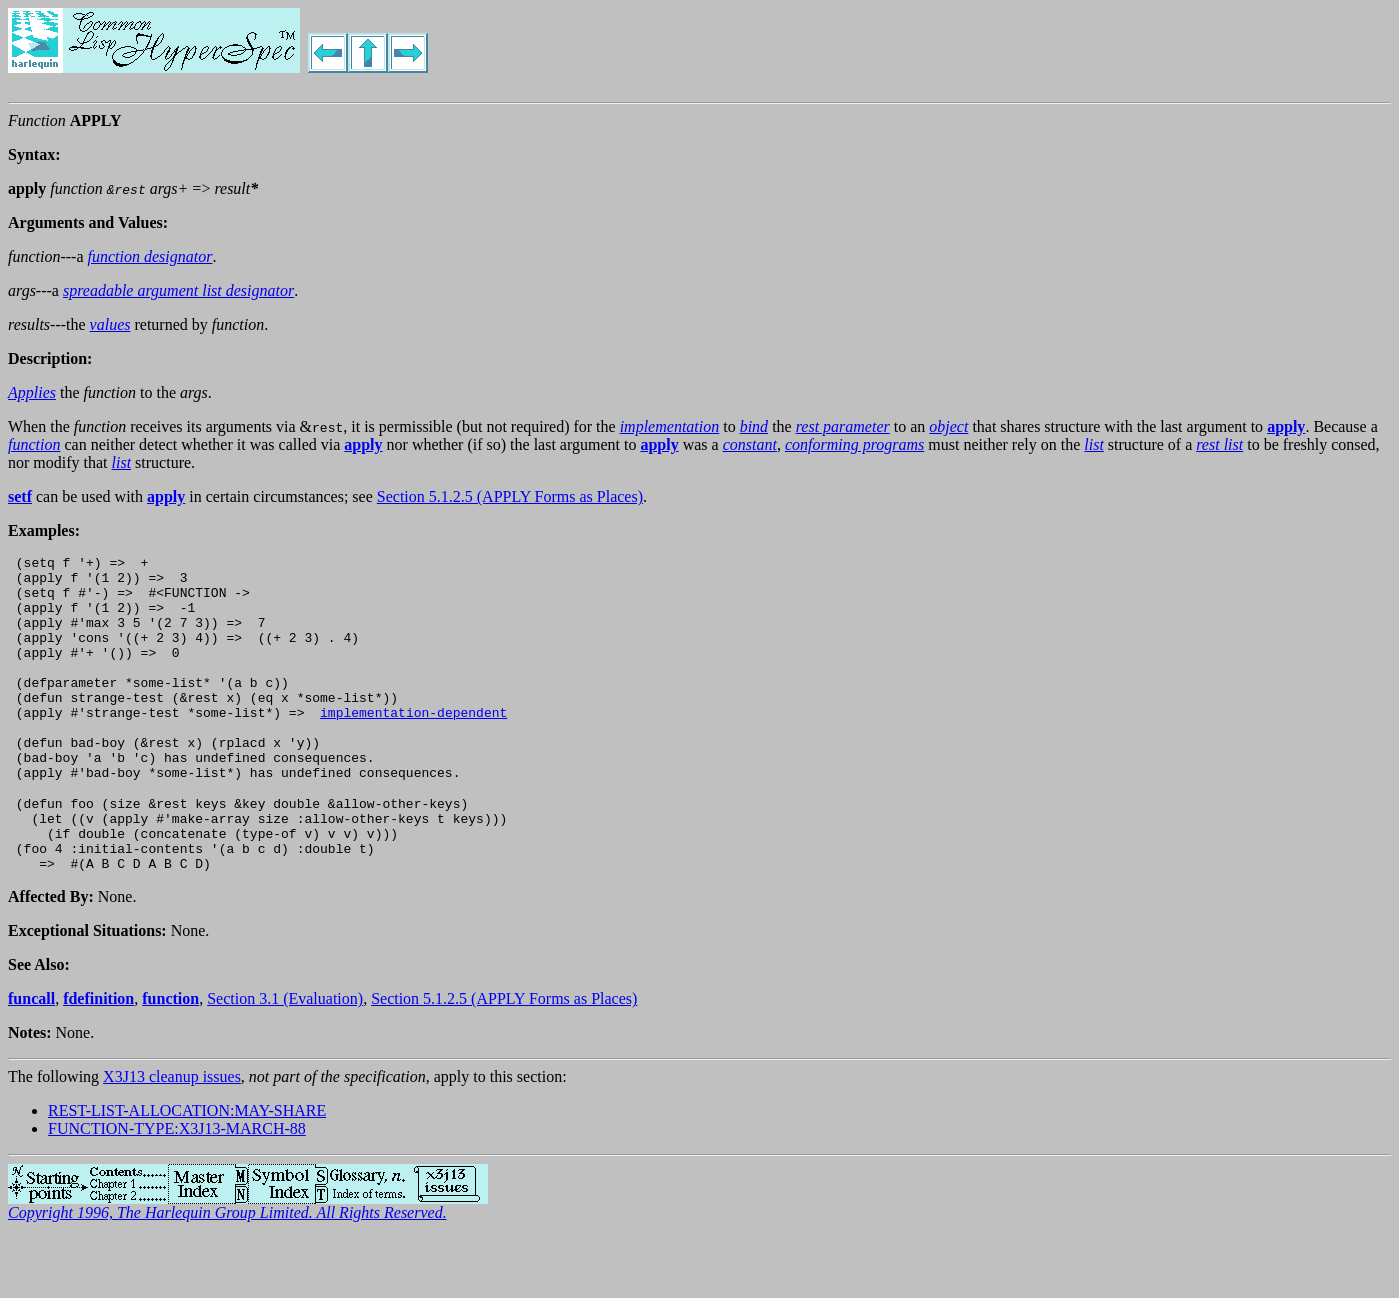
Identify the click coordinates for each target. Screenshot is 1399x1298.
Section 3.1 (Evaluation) (285, 1058)
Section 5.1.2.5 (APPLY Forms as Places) (510, 496)
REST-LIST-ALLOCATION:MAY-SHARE (187, 1170)
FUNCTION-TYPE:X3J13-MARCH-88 (177, 1188)
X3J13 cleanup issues (172, 1136)
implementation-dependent (413, 745)
